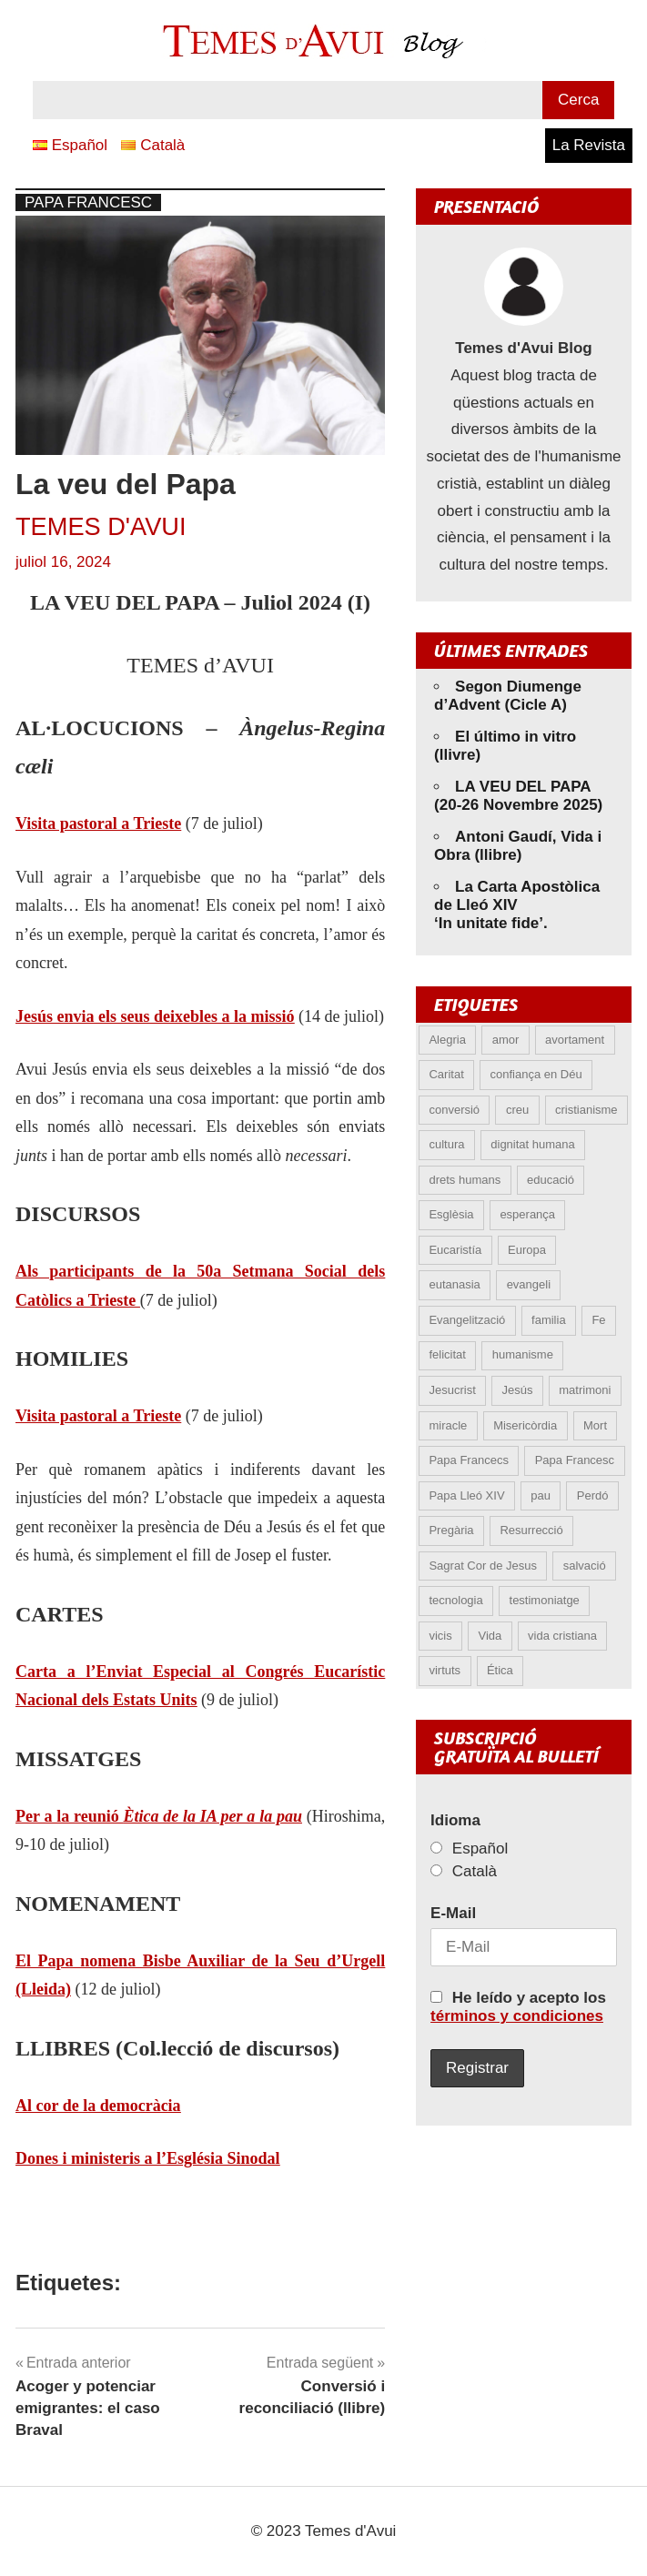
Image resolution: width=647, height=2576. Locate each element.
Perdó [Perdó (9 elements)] (593, 1495)
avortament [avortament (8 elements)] (574, 1039)
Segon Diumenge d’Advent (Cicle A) (507, 695)
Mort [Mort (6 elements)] (595, 1425)
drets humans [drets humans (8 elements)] (464, 1180)
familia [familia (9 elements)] (548, 1320)
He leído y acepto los (518, 2007)
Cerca (578, 99)
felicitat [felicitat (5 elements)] (447, 1354)
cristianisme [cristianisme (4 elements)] (586, 1109)
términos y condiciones (516, 2016)
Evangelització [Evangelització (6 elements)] (467, 1320)
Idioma (455, 1820)
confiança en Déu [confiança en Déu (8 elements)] (536, 1074)
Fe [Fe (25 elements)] (598, 1320)
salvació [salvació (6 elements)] (584, 1565)
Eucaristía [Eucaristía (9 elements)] (455, 1250)
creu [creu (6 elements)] (517, 1109)
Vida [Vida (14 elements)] (490, 1635)
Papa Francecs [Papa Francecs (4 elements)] (468, 1460)
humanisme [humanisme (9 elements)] (522, 1354)
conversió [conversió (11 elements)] (454, 1109)
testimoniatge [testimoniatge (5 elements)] (545, 1600)
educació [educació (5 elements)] (550, 1180)
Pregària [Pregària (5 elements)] (451, 1530)
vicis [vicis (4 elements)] (440, 1635)
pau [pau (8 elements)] (541, 1495)
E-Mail (453, 1913)
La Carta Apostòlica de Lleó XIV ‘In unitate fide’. (517, 905)
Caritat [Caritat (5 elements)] (446, 1074)
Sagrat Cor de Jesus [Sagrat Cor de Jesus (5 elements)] (483, 1565)
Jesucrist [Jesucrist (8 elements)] (452, 1390)
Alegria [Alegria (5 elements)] (447, 1039)
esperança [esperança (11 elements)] (527, 1214)
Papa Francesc (88, 202)
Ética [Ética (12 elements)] (500, 1670)
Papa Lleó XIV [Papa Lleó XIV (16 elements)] (466, 1495)
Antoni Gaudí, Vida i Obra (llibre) (518, 846)
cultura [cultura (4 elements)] (446, 1144)
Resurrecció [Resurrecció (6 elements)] (531, 1530)
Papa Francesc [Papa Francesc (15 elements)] (574, 1460)
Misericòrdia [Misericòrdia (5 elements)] (525, 1425)
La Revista (588, 145)
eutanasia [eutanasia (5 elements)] (454, 1284)
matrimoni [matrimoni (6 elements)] (585, 1390)
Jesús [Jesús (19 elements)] (517, 1390)
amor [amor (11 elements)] (506, 1039)
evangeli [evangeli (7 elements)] (529, 1284)
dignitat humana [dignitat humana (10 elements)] (532, 1144)
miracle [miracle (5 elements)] (448, 1425)
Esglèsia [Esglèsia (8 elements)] (451, 1214)
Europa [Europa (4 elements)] (527, 1250)
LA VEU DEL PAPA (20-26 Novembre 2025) (518, 795)
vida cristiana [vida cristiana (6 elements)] (562, 1635)
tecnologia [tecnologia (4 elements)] (455, 1600)
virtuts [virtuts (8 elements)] (444, 1670)
